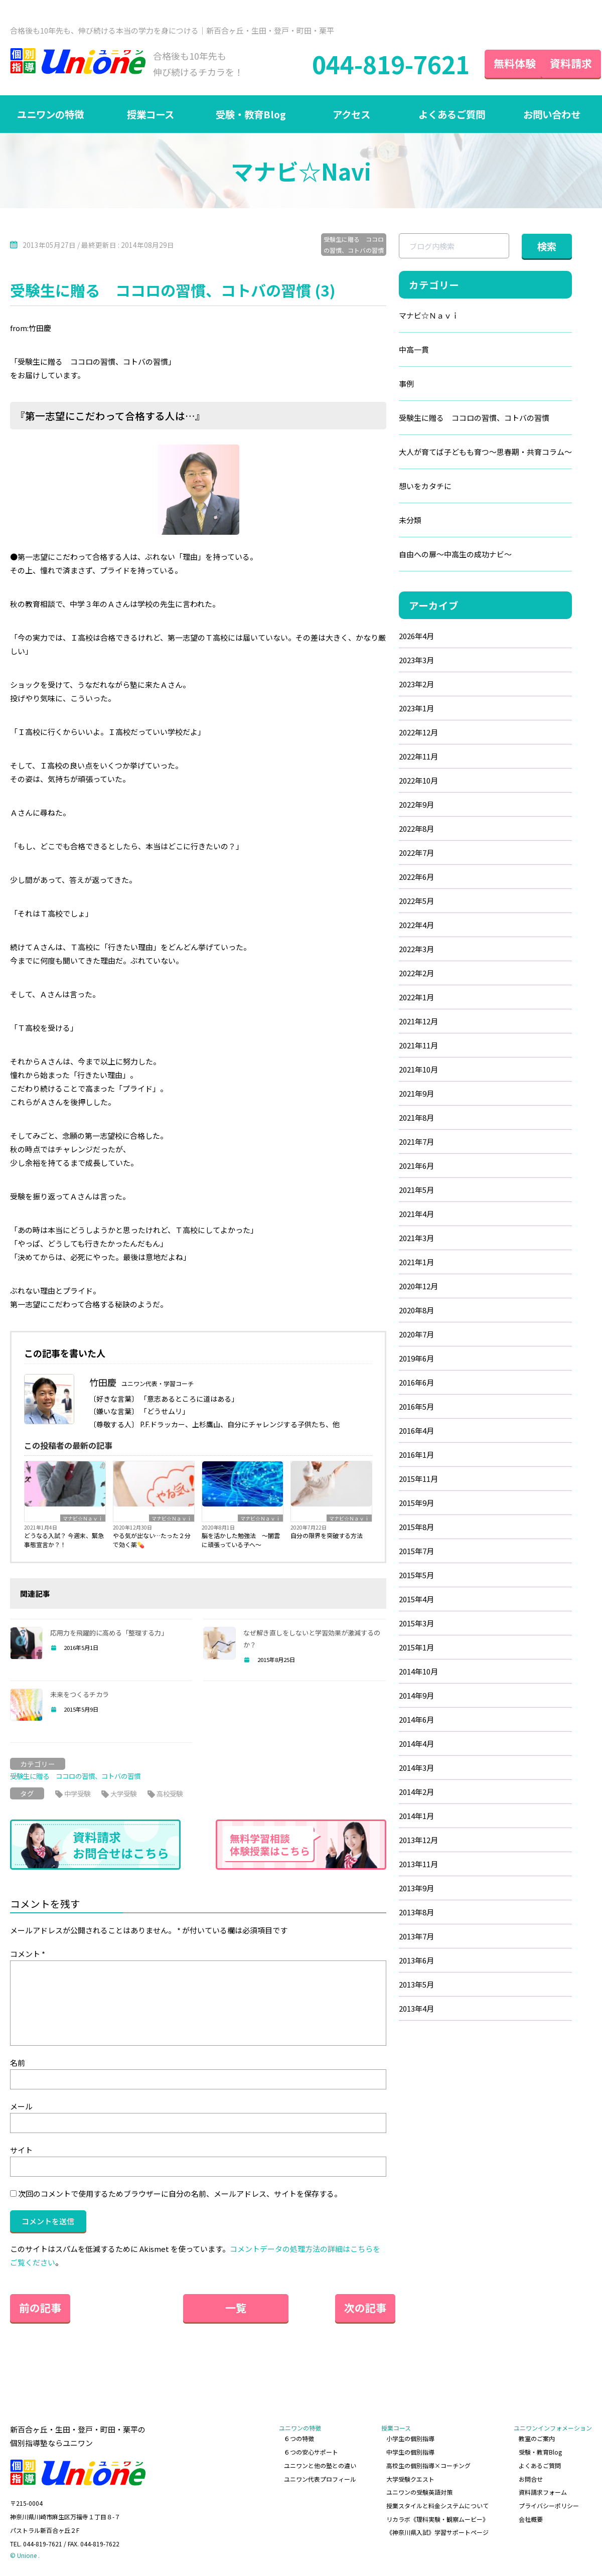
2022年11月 (418, 756)
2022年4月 (416, 925)
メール (21, 2106)
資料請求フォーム (543, 2492)
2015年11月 (418, 1479)
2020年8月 (416, 1310)
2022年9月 (416, 805)
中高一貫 (414, 350)
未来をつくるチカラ (79, 1695)
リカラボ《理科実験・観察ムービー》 (437, 2518)
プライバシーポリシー (549, 2505)
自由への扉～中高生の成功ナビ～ (455, 554)
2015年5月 (416, 1575)
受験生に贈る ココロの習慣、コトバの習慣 (354, 244)
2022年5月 (416, 901)
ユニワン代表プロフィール (320, 2479)
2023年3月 (416, 660)
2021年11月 (418, 1045)
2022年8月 (416, 829)
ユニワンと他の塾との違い (320, 2465)
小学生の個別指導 (410, 2439)
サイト (21, 2150)
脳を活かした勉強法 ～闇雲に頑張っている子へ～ (241, 1540)
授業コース (151, 114)
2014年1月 (416, 1816)
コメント (27, 1953)
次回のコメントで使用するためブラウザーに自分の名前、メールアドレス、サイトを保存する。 (180, 2193)
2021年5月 (416, 1190)
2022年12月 (418, 732)
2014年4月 (416, 1744)
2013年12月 (418, 1840)
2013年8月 (416, 1912)
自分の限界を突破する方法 (326, 1536)
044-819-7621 (373, 63)
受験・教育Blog (250, 114)
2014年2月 (416, 1792)
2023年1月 (416, 708)
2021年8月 (416, 1118)
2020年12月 (418, 1286)
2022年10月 (418, 781)
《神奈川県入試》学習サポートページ (437, 2532)
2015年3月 (416, 1623)
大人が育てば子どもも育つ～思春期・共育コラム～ (485, 452)
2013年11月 (418, 1864)
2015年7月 (416, 1551)
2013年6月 (416, 1960)
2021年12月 (418, 1021)
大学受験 (126, 1793)
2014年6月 (416, 1720)
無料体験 (497, 63)
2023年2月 (416, 684)
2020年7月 (416, 1334)
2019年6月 (416, 1358)
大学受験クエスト (410, 2479)
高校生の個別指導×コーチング (428, 2465)
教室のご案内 (537, 2439)
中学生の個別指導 (410, 2452)
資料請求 (562, 63)
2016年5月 (416, 1407)
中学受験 (78, 1793)
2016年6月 (416, 1383)
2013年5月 (416, 1985)
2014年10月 (418, 1671)
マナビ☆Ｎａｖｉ (83, 1518)
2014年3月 (416, 1768)
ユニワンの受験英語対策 (419, 2492)
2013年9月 (416, 1888)
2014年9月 (416, 1696)
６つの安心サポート (311, 2452)
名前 (17, 2062)
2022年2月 (416, 973)
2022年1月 (416, 997)
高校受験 (175, 1793)
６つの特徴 (299, 2439)
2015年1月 (416, 1647)
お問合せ (531, 2479)
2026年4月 (416, 636)
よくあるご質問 (451, 114)
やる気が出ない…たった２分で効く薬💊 (152, 1540)
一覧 (198, 2307)
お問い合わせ (552, 114)
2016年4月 (416, 1431)
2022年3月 (416, 949)
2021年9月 (416, 1094)
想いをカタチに (425, 486)
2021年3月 (416, 1238)
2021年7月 (416, 1142)
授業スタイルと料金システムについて (437, 2505)
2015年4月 (416, 1599)
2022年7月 (416, 853)
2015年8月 (416, 1527)
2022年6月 (416, 877)
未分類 (410, 520)
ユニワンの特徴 (50, 114)
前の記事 (40, 2307)
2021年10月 (418, 1070)
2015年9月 (416, 1503)
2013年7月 (416, 1936)
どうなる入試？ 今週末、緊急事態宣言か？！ (64, 1540)
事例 (406, 384)
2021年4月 (416, 1214)
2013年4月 (416, 2009)
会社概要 (531, 2518)
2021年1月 (416, 1262)
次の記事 (356, 2307)
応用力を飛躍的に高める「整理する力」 (109, 1633)
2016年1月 (416, 1455)
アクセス (351, 114)
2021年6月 (416, 1166)
